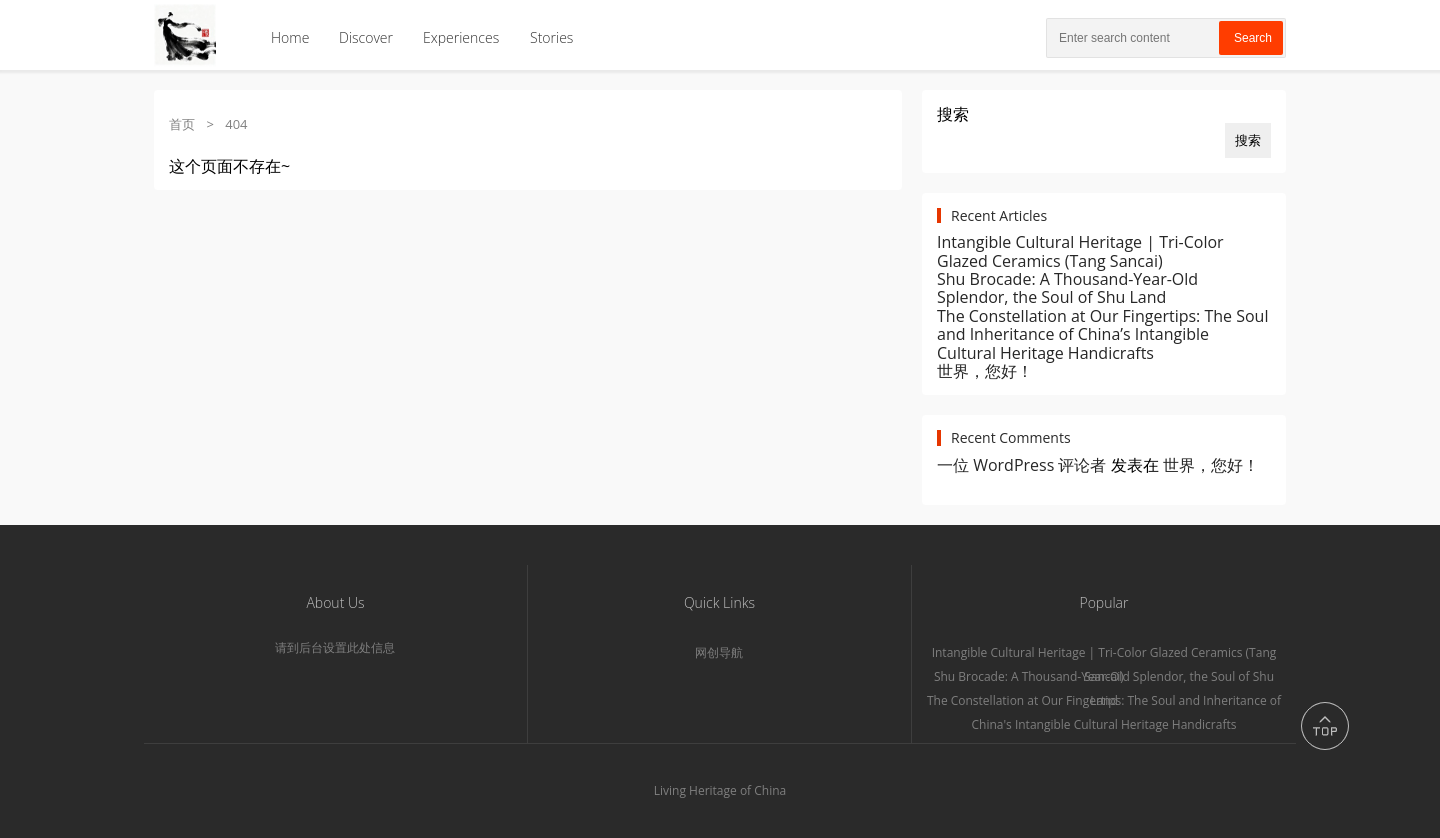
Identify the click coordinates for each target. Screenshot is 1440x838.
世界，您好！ (985, 371)
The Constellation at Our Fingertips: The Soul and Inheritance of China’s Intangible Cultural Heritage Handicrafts (1102, 334)
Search (1253, 38)
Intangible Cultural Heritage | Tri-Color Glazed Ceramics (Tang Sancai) (1080, 251)
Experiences (461, 37)
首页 (182, 124)
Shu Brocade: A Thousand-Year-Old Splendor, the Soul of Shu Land (1067, 288)
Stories (551, 37)
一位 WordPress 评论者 (1021, 465)
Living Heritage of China (720, 790)
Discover (366, 37)
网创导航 (719, 652)
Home (290, 37)
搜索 (953, 114)
